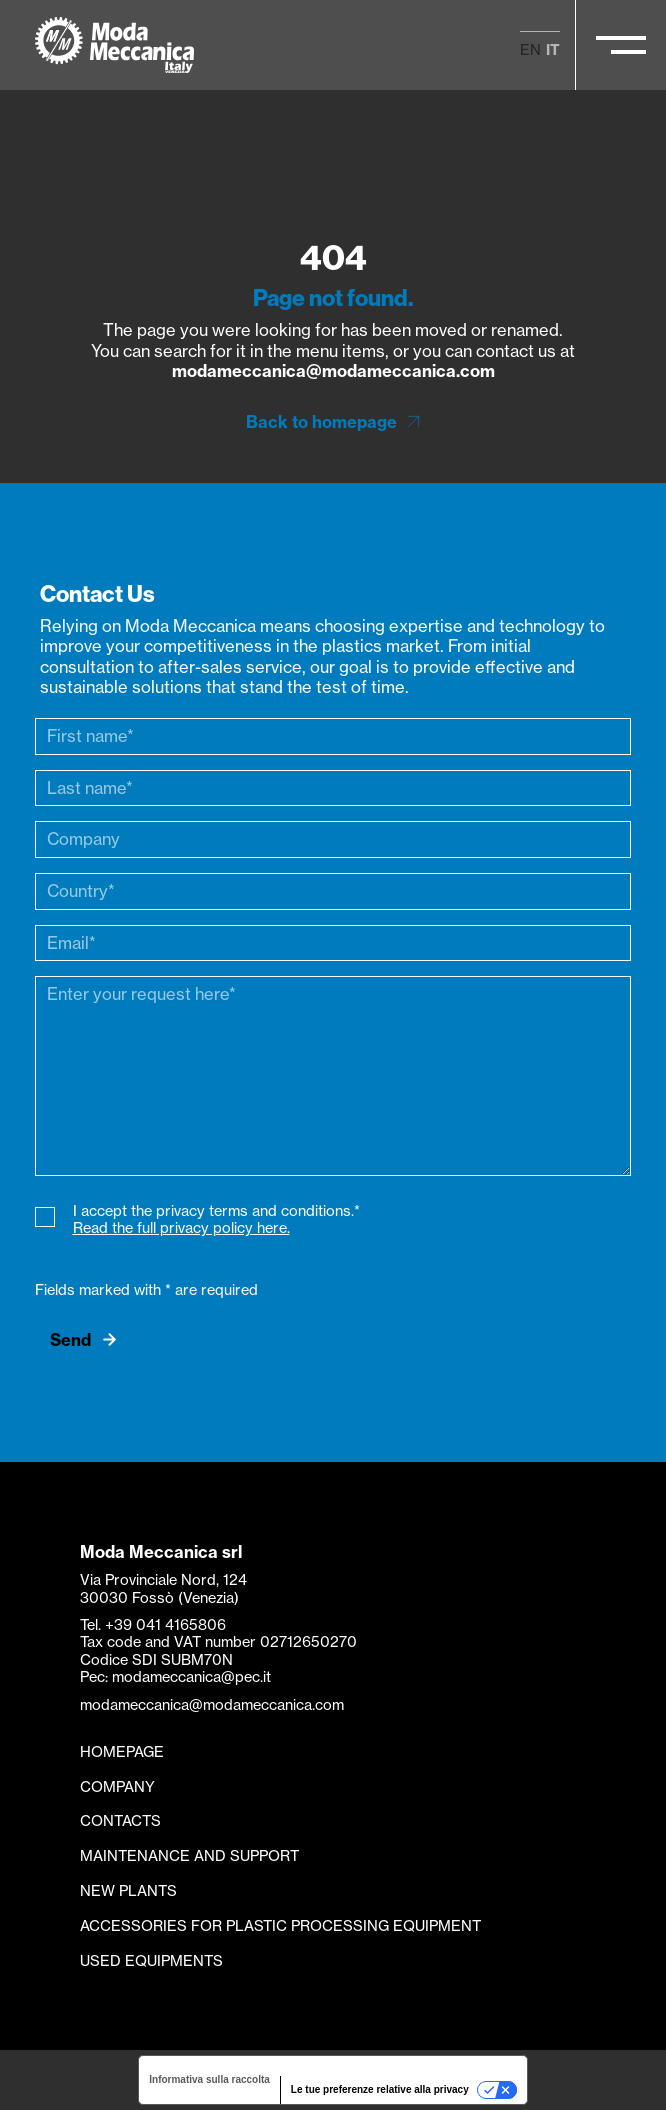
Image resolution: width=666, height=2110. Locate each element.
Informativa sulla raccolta (209, 2079)
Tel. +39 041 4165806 (153, 1625)
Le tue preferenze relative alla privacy (380, 2089)
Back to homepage (321, 422)
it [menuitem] (553, 50)
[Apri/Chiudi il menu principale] (621, 45)
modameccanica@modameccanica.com (333, 371)
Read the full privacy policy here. (181, 1228)
